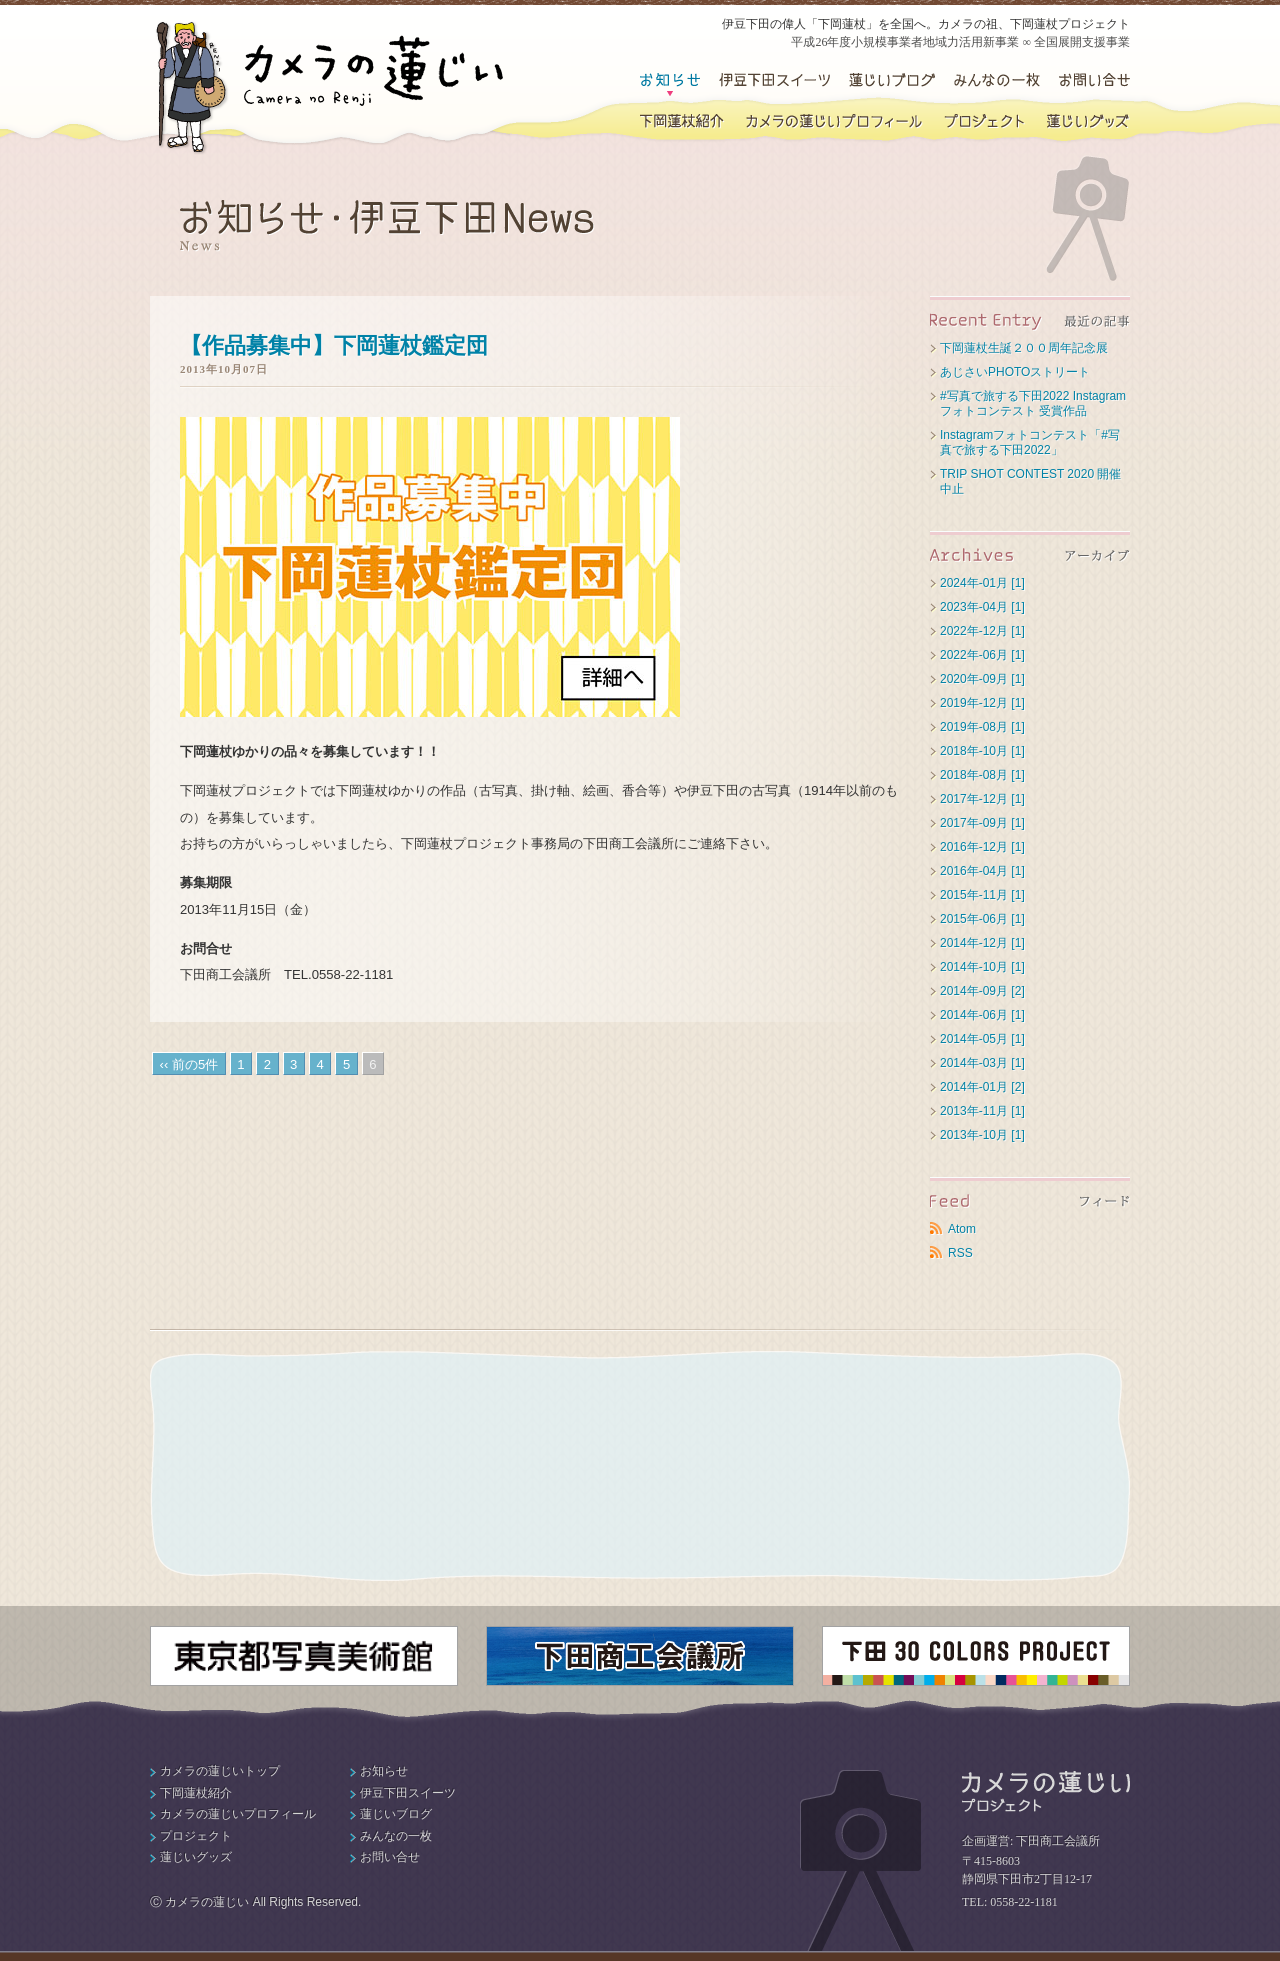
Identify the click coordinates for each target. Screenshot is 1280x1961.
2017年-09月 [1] (982, 823)
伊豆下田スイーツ (775, 81)
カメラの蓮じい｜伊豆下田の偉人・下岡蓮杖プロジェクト (330, 87)
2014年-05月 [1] (982, 1039)
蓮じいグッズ (1087, 121)
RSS (960, 1253)
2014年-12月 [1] (982, 943)
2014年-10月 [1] (982, 967)
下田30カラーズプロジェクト (976, 1656)
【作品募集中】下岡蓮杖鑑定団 (334, 345)
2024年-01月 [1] (982, 583)
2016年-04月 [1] (982, 871)
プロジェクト (196, 1836)
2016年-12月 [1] (982, 847)
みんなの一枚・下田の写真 (995, 81)
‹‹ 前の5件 (189, 1064)
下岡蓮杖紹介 (682, 121)
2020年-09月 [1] (982, 679)
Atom (962, 1229)
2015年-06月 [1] (982, 919)
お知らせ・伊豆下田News (670, 81)
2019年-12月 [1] (982, 703)
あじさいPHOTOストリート (1015, 372)
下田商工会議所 (640, 1656)
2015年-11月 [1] (982, 895)
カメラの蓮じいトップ (220, 1771)
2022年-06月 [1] (982, 655)
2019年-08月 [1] (982, 727)
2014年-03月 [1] (982, 1063)
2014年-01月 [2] (982, 1087)
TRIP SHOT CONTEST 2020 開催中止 (1030, 481)
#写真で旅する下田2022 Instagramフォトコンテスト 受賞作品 (1033, 403)
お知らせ (384, 1771)
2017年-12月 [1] (982, 799)
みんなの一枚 (396, 1836)
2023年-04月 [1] (982, 607)
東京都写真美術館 (304, 1656)
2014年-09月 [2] (982, 991)
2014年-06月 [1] (982, 1015)
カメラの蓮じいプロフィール (834, 121)
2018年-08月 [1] (982, 775)
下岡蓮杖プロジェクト (984, 121)
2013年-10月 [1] (982, 1135)
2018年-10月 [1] (982, 751)
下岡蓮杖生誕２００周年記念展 (1024, 348)
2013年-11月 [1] (982, 1111)
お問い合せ (1094, 81)
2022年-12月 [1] (982, 631)
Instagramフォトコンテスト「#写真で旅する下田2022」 (1030, 442)
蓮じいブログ (891, 81)
